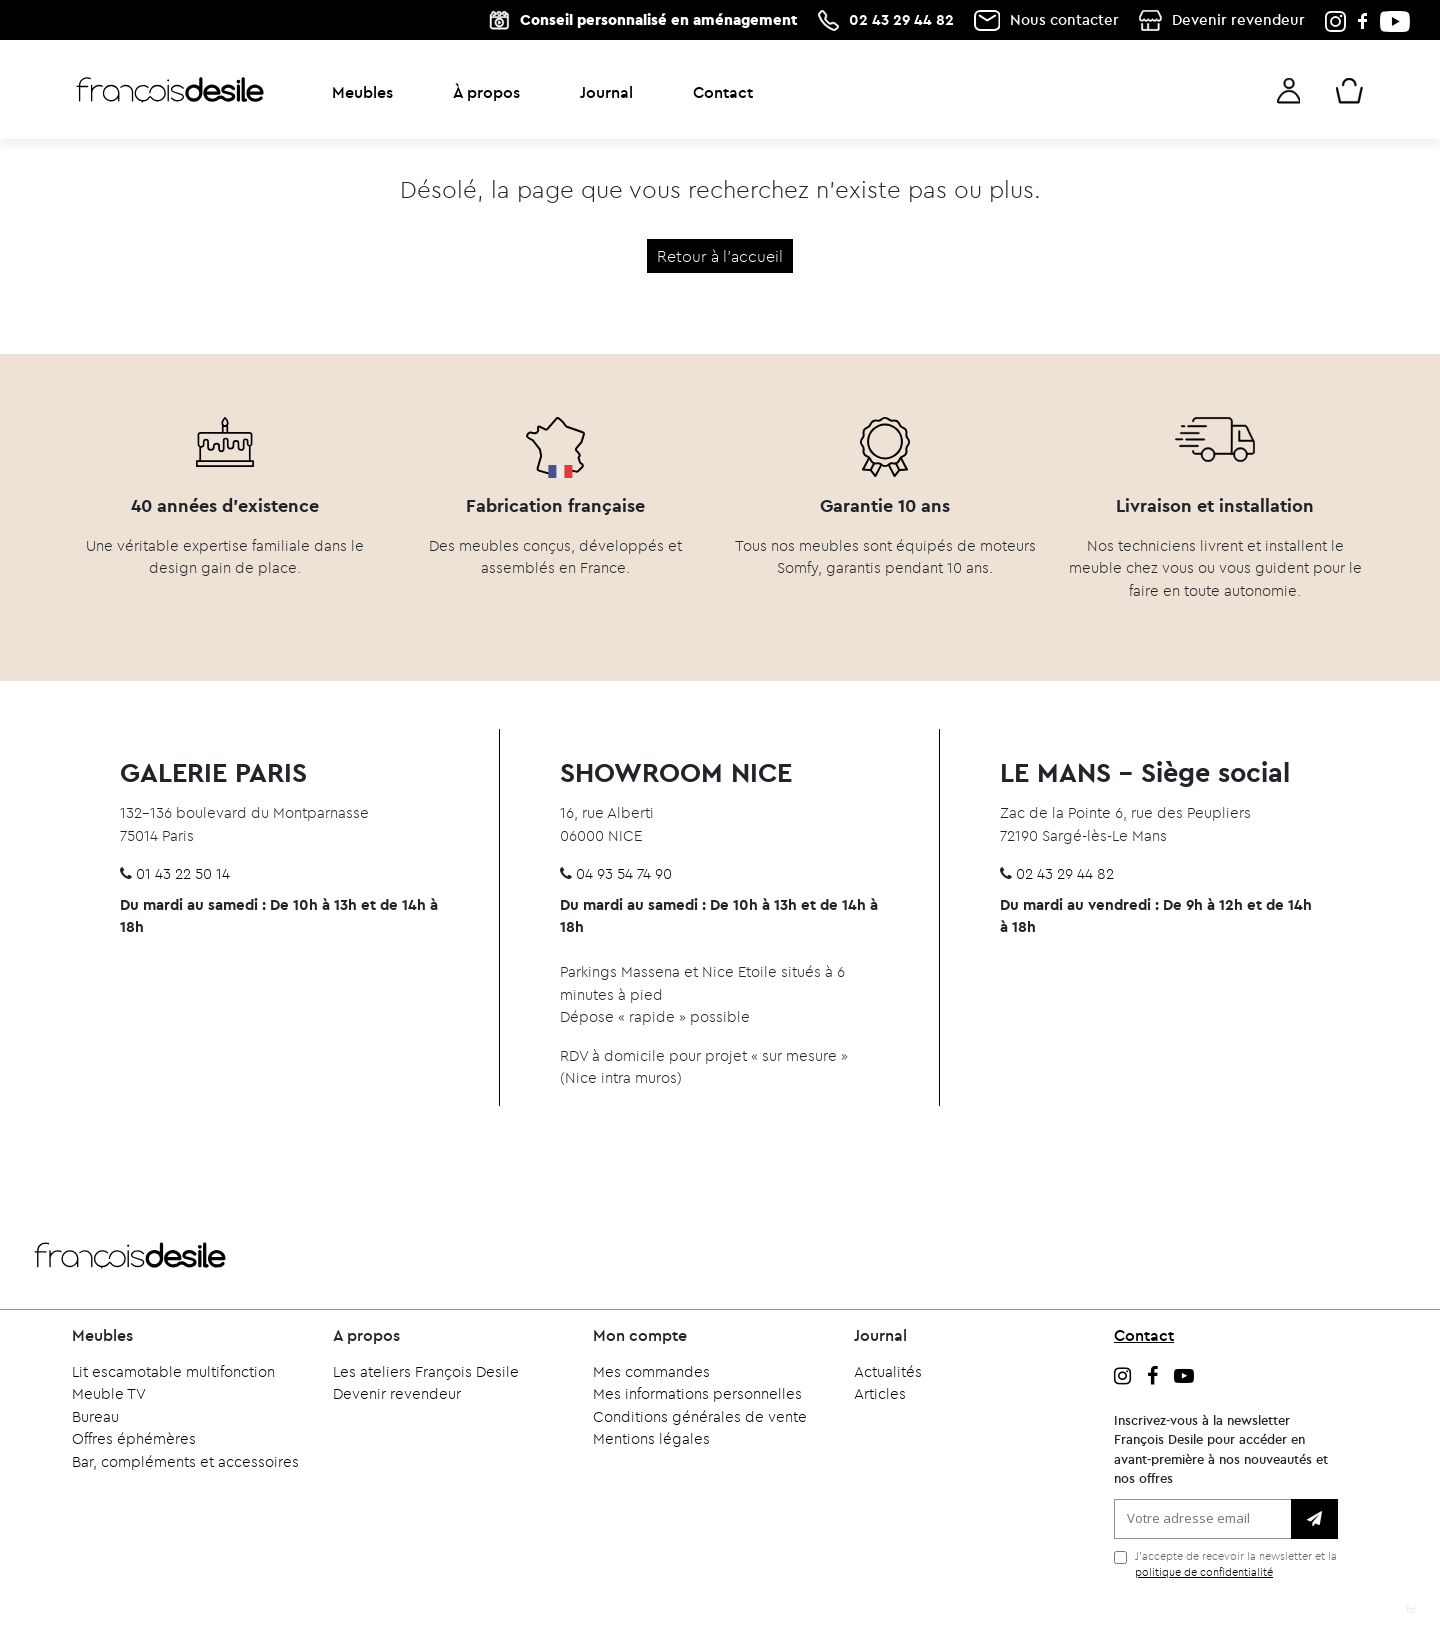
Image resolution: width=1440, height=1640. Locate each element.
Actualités (888, 1371)
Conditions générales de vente (700, 1416)
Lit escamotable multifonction (173, 1371)
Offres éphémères (134, 1438)
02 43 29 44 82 (901, 19)
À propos (486, 92)
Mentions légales (651, 1438)
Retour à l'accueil (720, 256)
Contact (723, 92)
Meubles (362, 92)
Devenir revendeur (1238, 19)
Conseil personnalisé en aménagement (659, 19)
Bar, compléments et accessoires (185, 1461)
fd (1410, 1609)
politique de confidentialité (1204, 1572)
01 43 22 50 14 (183, 873)
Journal (606, 92)
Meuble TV (109, 1393)
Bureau (95, 1416)
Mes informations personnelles (697, 1393)
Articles (880, 1393)
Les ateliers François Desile (426, 1371)
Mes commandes (651, 1371)
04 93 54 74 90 (624, 873)
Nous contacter (1064, 19)
